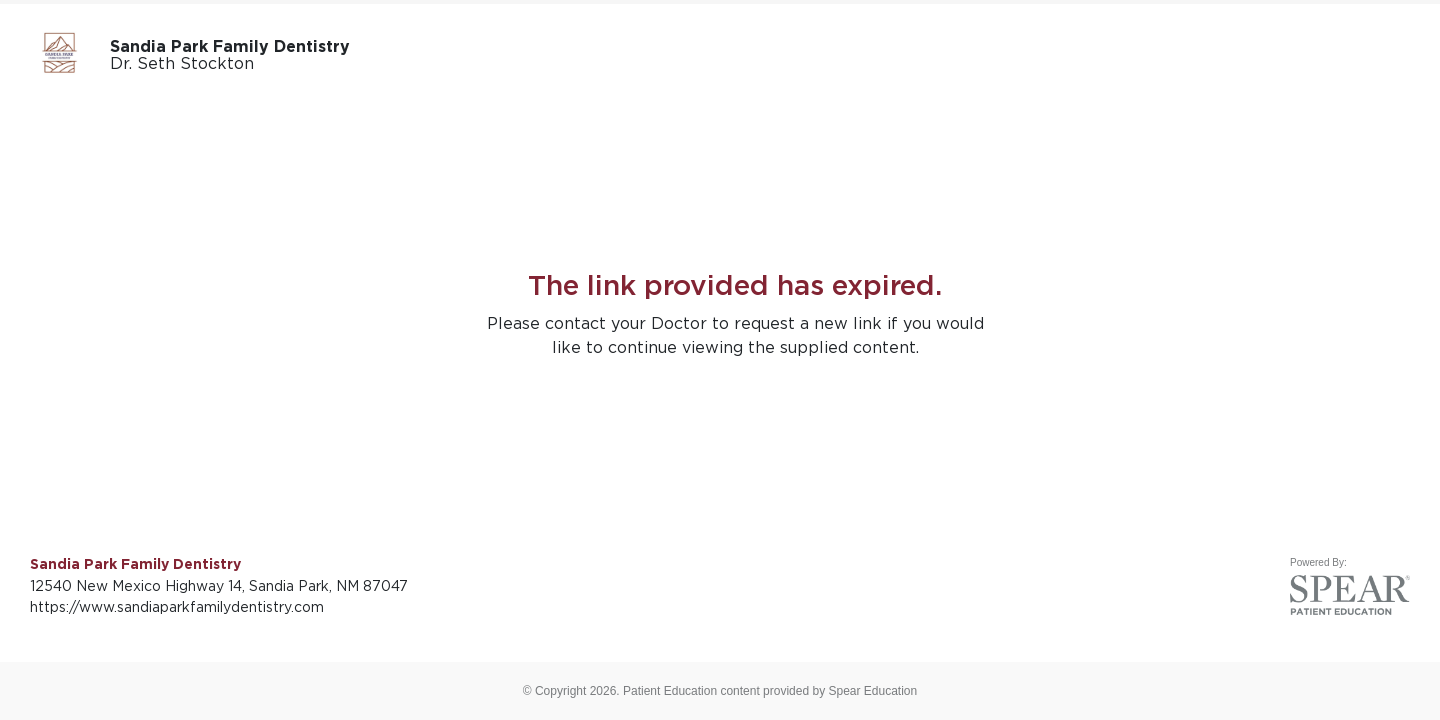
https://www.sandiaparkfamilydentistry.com (177, 606)
